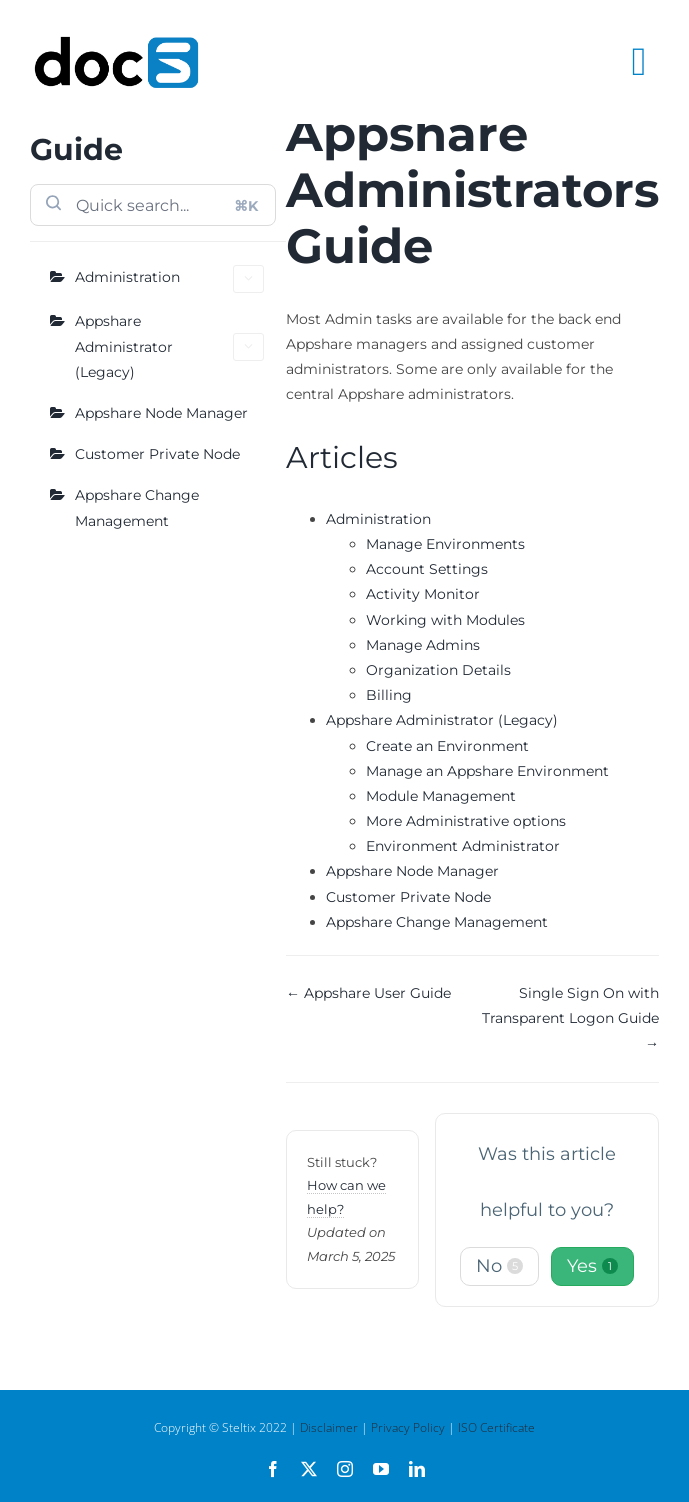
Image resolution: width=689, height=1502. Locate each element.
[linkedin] (417, 1469)
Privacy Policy (408, 1427)
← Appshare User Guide (368, 993)
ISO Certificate (496, 1427)
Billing (389, 695)
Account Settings (427, 569)
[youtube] (381, 1469)
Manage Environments (445, 544)
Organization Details (438, 670)
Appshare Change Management (137, 507)
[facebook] (273, 1469)
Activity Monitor (423, 594)
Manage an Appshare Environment (487, 771)
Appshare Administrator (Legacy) (169, 346)
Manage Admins (423, 645)
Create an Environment (447, 746)
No (499, 1266)
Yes (592, 1266)
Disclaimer (329, 1427)
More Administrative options (466, 821)
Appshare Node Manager (161, 413)
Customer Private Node (157, 454)
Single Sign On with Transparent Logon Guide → (570, 1018)
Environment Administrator (463, 846)
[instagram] (345, 1469)
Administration (169, 279)
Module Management (441, 796)
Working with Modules (445, 620)
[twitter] (309, 1469)
